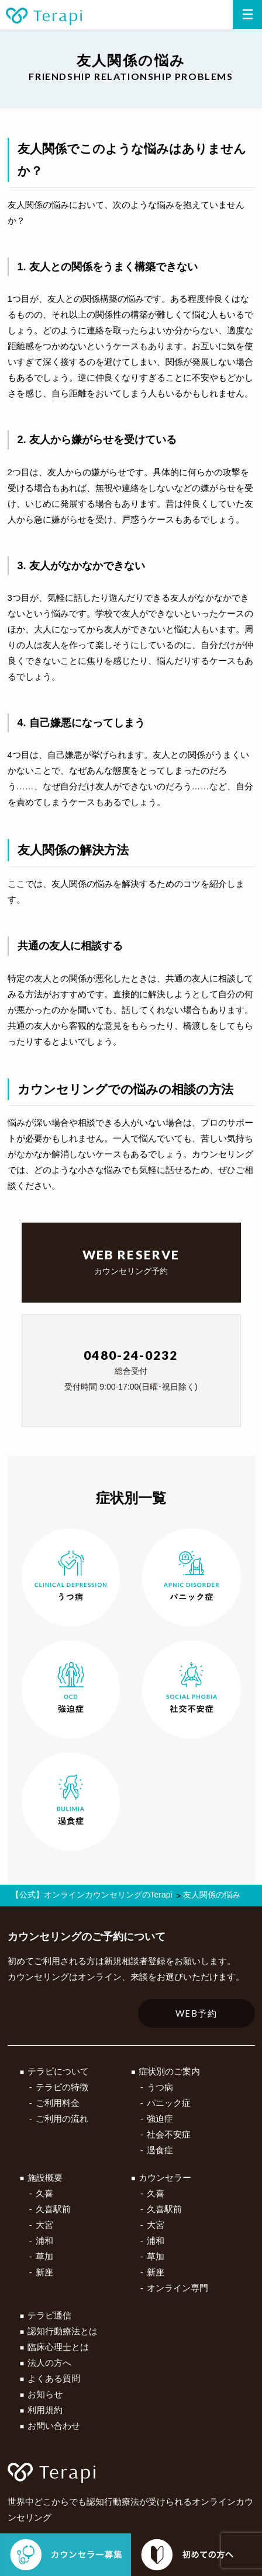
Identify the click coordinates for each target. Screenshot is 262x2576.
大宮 (44, 2225)
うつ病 (160, 2087)
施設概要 (45, 2177)
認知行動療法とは (62, 2331)
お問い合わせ (53, 2426)
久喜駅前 (53, 2209)
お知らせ (45, 2394)
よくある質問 (53, 2378)
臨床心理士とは (58, 2347)
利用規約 (45, 2410)
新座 (44, 2272)
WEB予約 (196, 2013)
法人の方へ (49, 2363)
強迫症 (160, 2119)
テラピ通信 (49, 2315)
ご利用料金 (58, 2103)
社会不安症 (169, 2134)
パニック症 (169, 2103)
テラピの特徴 (62, 2087)
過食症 (160, 2150)
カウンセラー (165, 2177)
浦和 (44, 2241)
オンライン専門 (177, 2288)
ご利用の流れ (62, 2119)
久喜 (44, 2193)
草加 (44, 2256)
